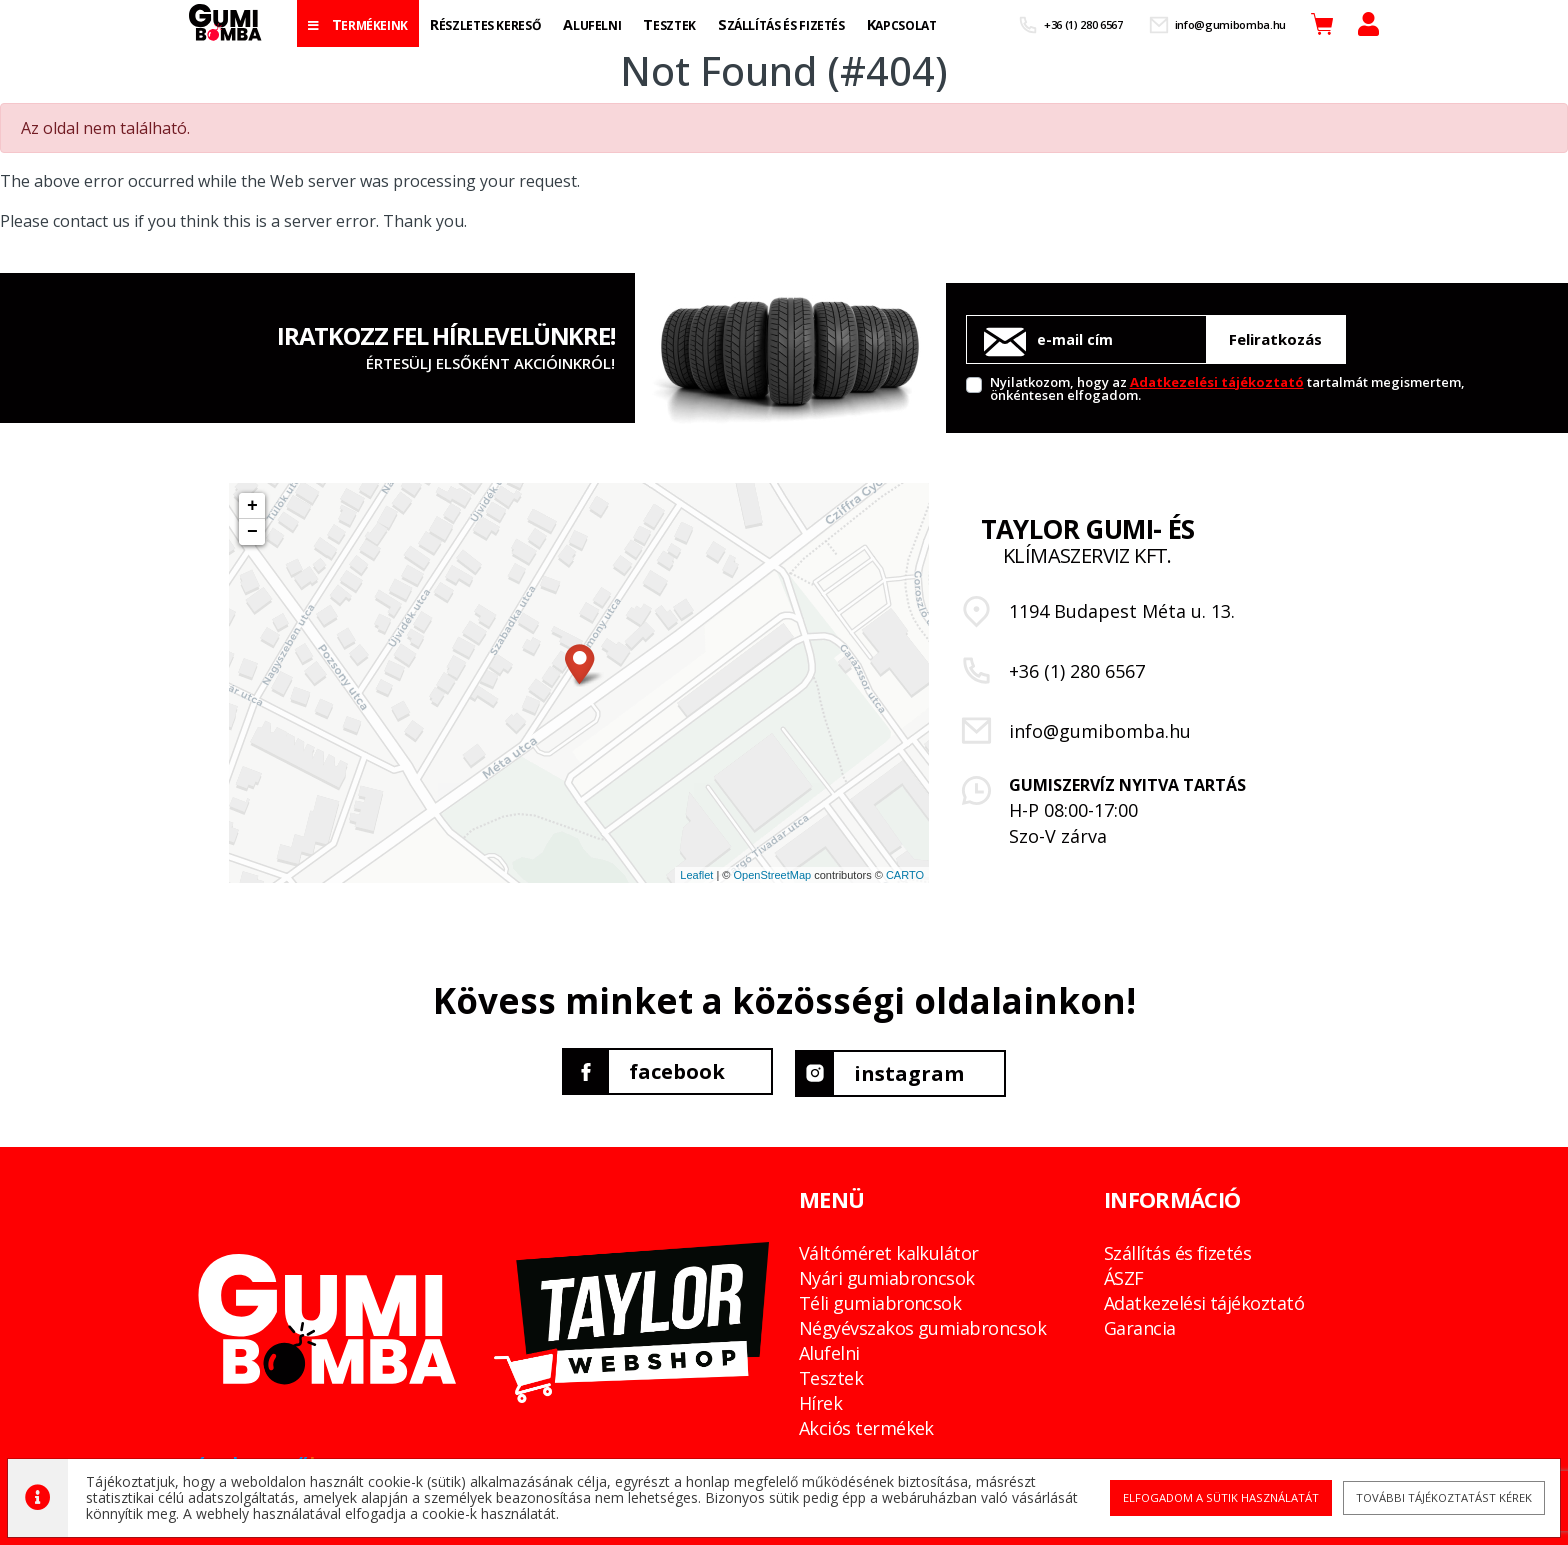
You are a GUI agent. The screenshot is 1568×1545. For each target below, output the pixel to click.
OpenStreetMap (772, 875)
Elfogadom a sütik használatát (1214, 1495)
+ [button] (252, 506)
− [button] (252, 532)
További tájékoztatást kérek (1435, 1495)
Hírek (820, 1399)
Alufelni (829, 1349)
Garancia (1140, 1324)
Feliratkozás (1275, 339)
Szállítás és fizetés (1177, 1249)
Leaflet (696, 875)
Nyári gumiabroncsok (887, 1274)
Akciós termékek (866, 1424)
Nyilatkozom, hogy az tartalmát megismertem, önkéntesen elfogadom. (1227, 387)
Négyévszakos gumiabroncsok (922, 1324)
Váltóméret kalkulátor (889, 1249)
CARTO (905, 875)
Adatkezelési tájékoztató (1217, 382)
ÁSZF (1124, 1274)
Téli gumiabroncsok (880, 1299)
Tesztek (831, 1374)
